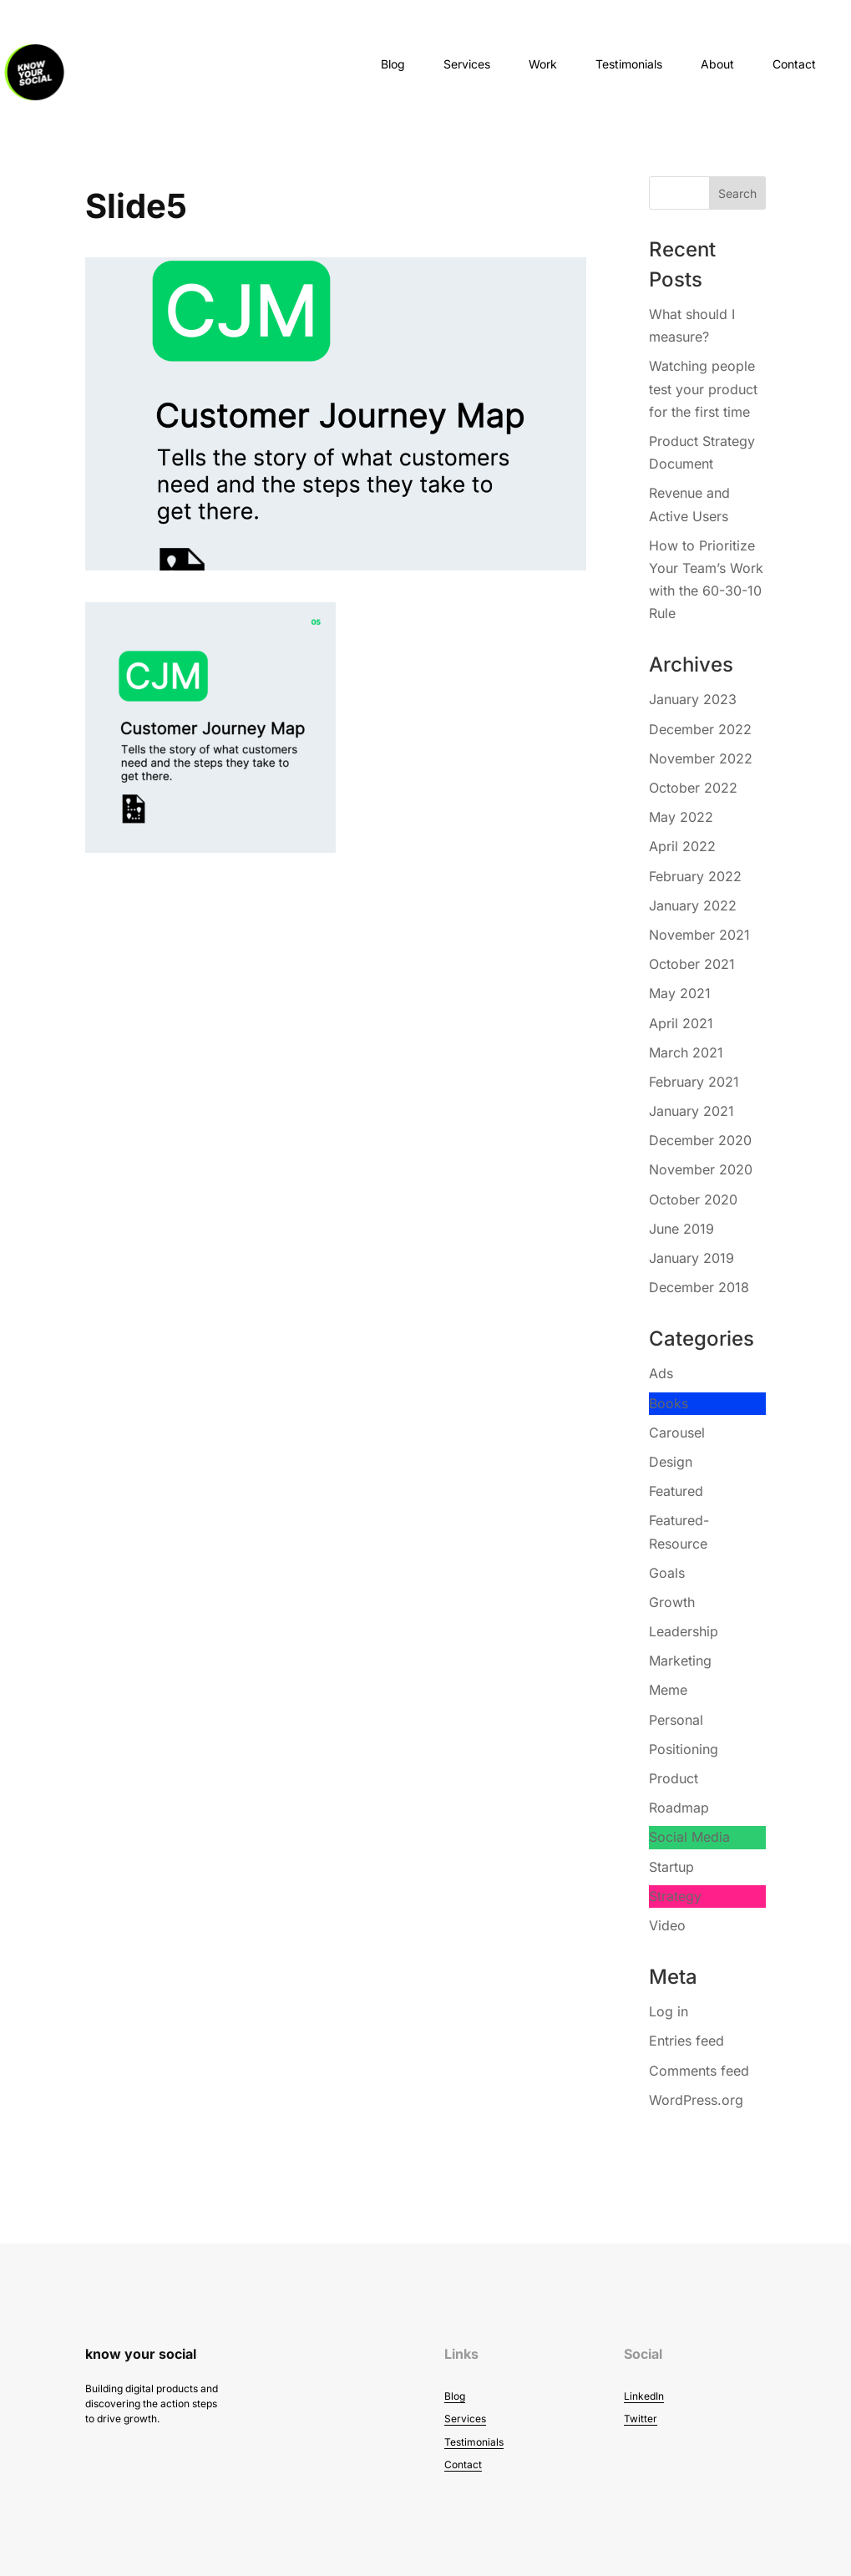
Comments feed (699, 2070)
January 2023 (693, 699)
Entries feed (686, 2040)
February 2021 (694, 1081)
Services (466, 64)
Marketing (680, 1660)
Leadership (683, 1631)
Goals (667, 1572)
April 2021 (681, 1023)
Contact (794, 64)
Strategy (675, 1896)
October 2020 (693, 1199)
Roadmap (679, 1807)
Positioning (683, 1749)
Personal (676, 1719)
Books (668, 1403)
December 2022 (700, 729)
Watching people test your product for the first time (703, 388)
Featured (676, 1491)
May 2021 (680, 993)
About (717, 64)
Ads (661, 1373)
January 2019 (691, 1258)
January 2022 (693, 905)
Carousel (677, 1432)
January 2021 (691, 1111)
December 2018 (699, 1287)
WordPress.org (696, 2100)
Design (670, 1461)
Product (673, 1778)
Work (543, 64)
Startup (671, 1866)
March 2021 (686, 1052)
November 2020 (700, 1169)
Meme (668, 1689)
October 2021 (692, 964)
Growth (672, 1602)
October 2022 (693, 787)
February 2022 (695, 876)
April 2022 (682, 846)
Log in (668, 2011)
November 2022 (700, 758)
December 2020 (700, 1140)
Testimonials (628, 64)
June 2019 (681, 1228)
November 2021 (699, 934)
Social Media (689, 1836)
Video (667, 1925)
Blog (393, 64)
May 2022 (681, 817)
